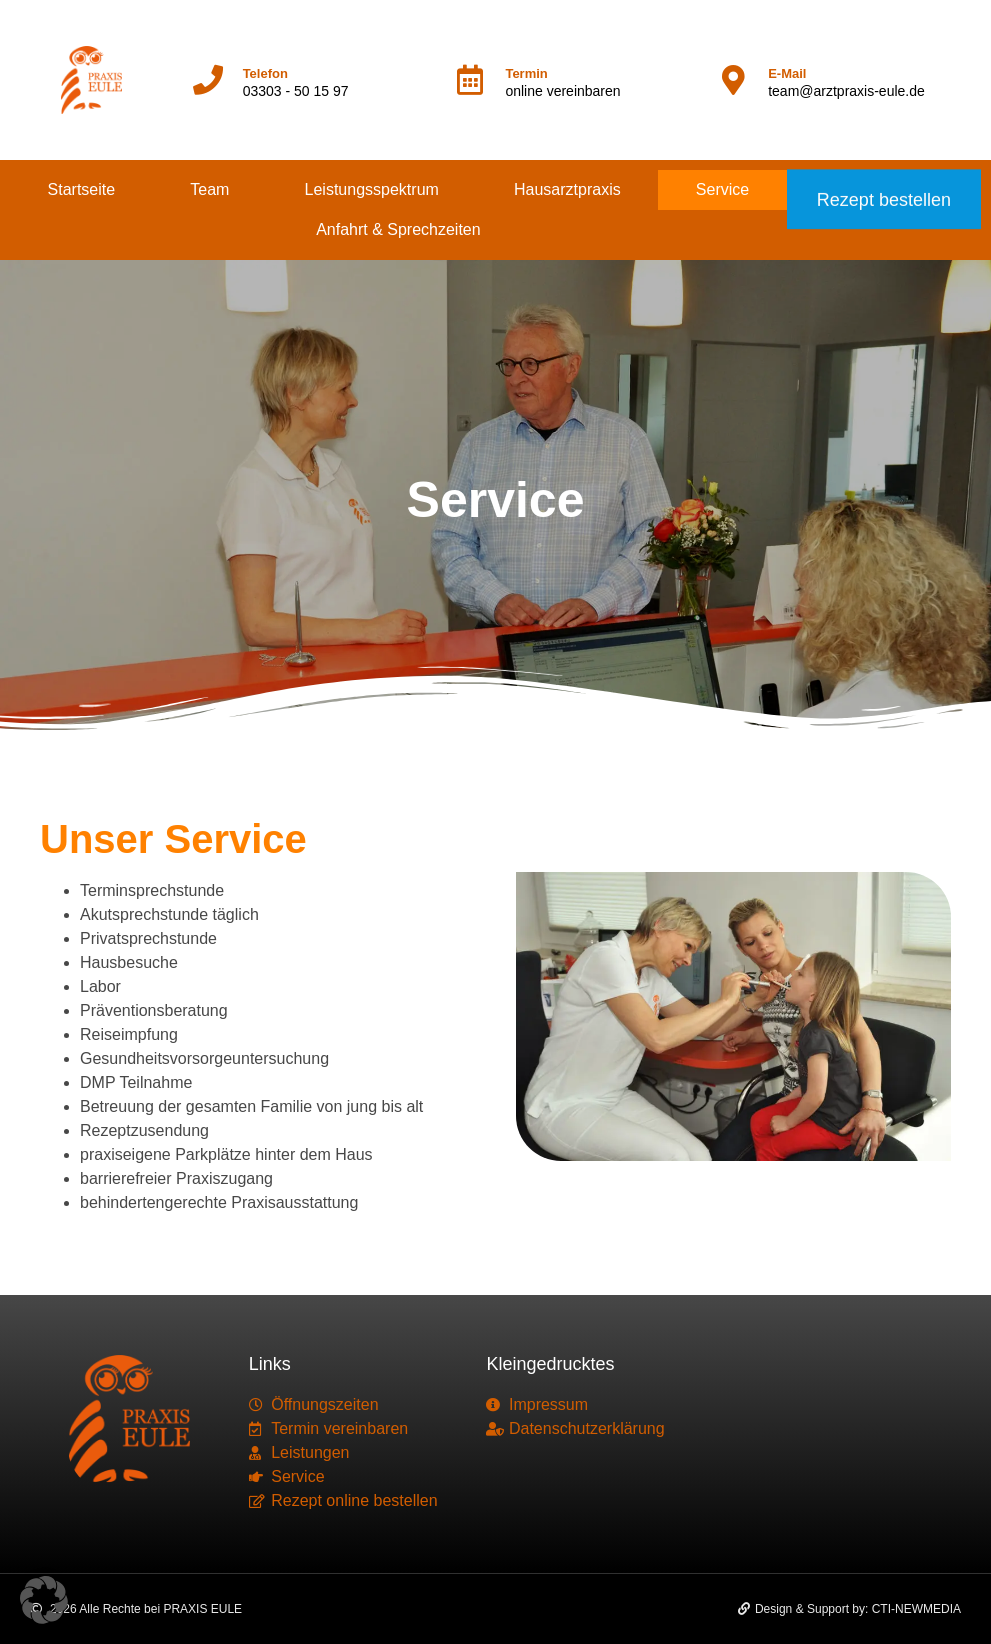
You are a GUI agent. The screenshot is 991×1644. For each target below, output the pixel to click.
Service (722, 189)
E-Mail (787, 73)
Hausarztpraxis (567, 189)
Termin (526, 73)
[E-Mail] (733, 80)
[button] (44, 1600)
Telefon (265, 73)
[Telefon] (208, 80)
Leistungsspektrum (372, 189)
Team (209, 189)
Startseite (82, 189)
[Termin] (470, 80)
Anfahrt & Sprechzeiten (398, 229)
